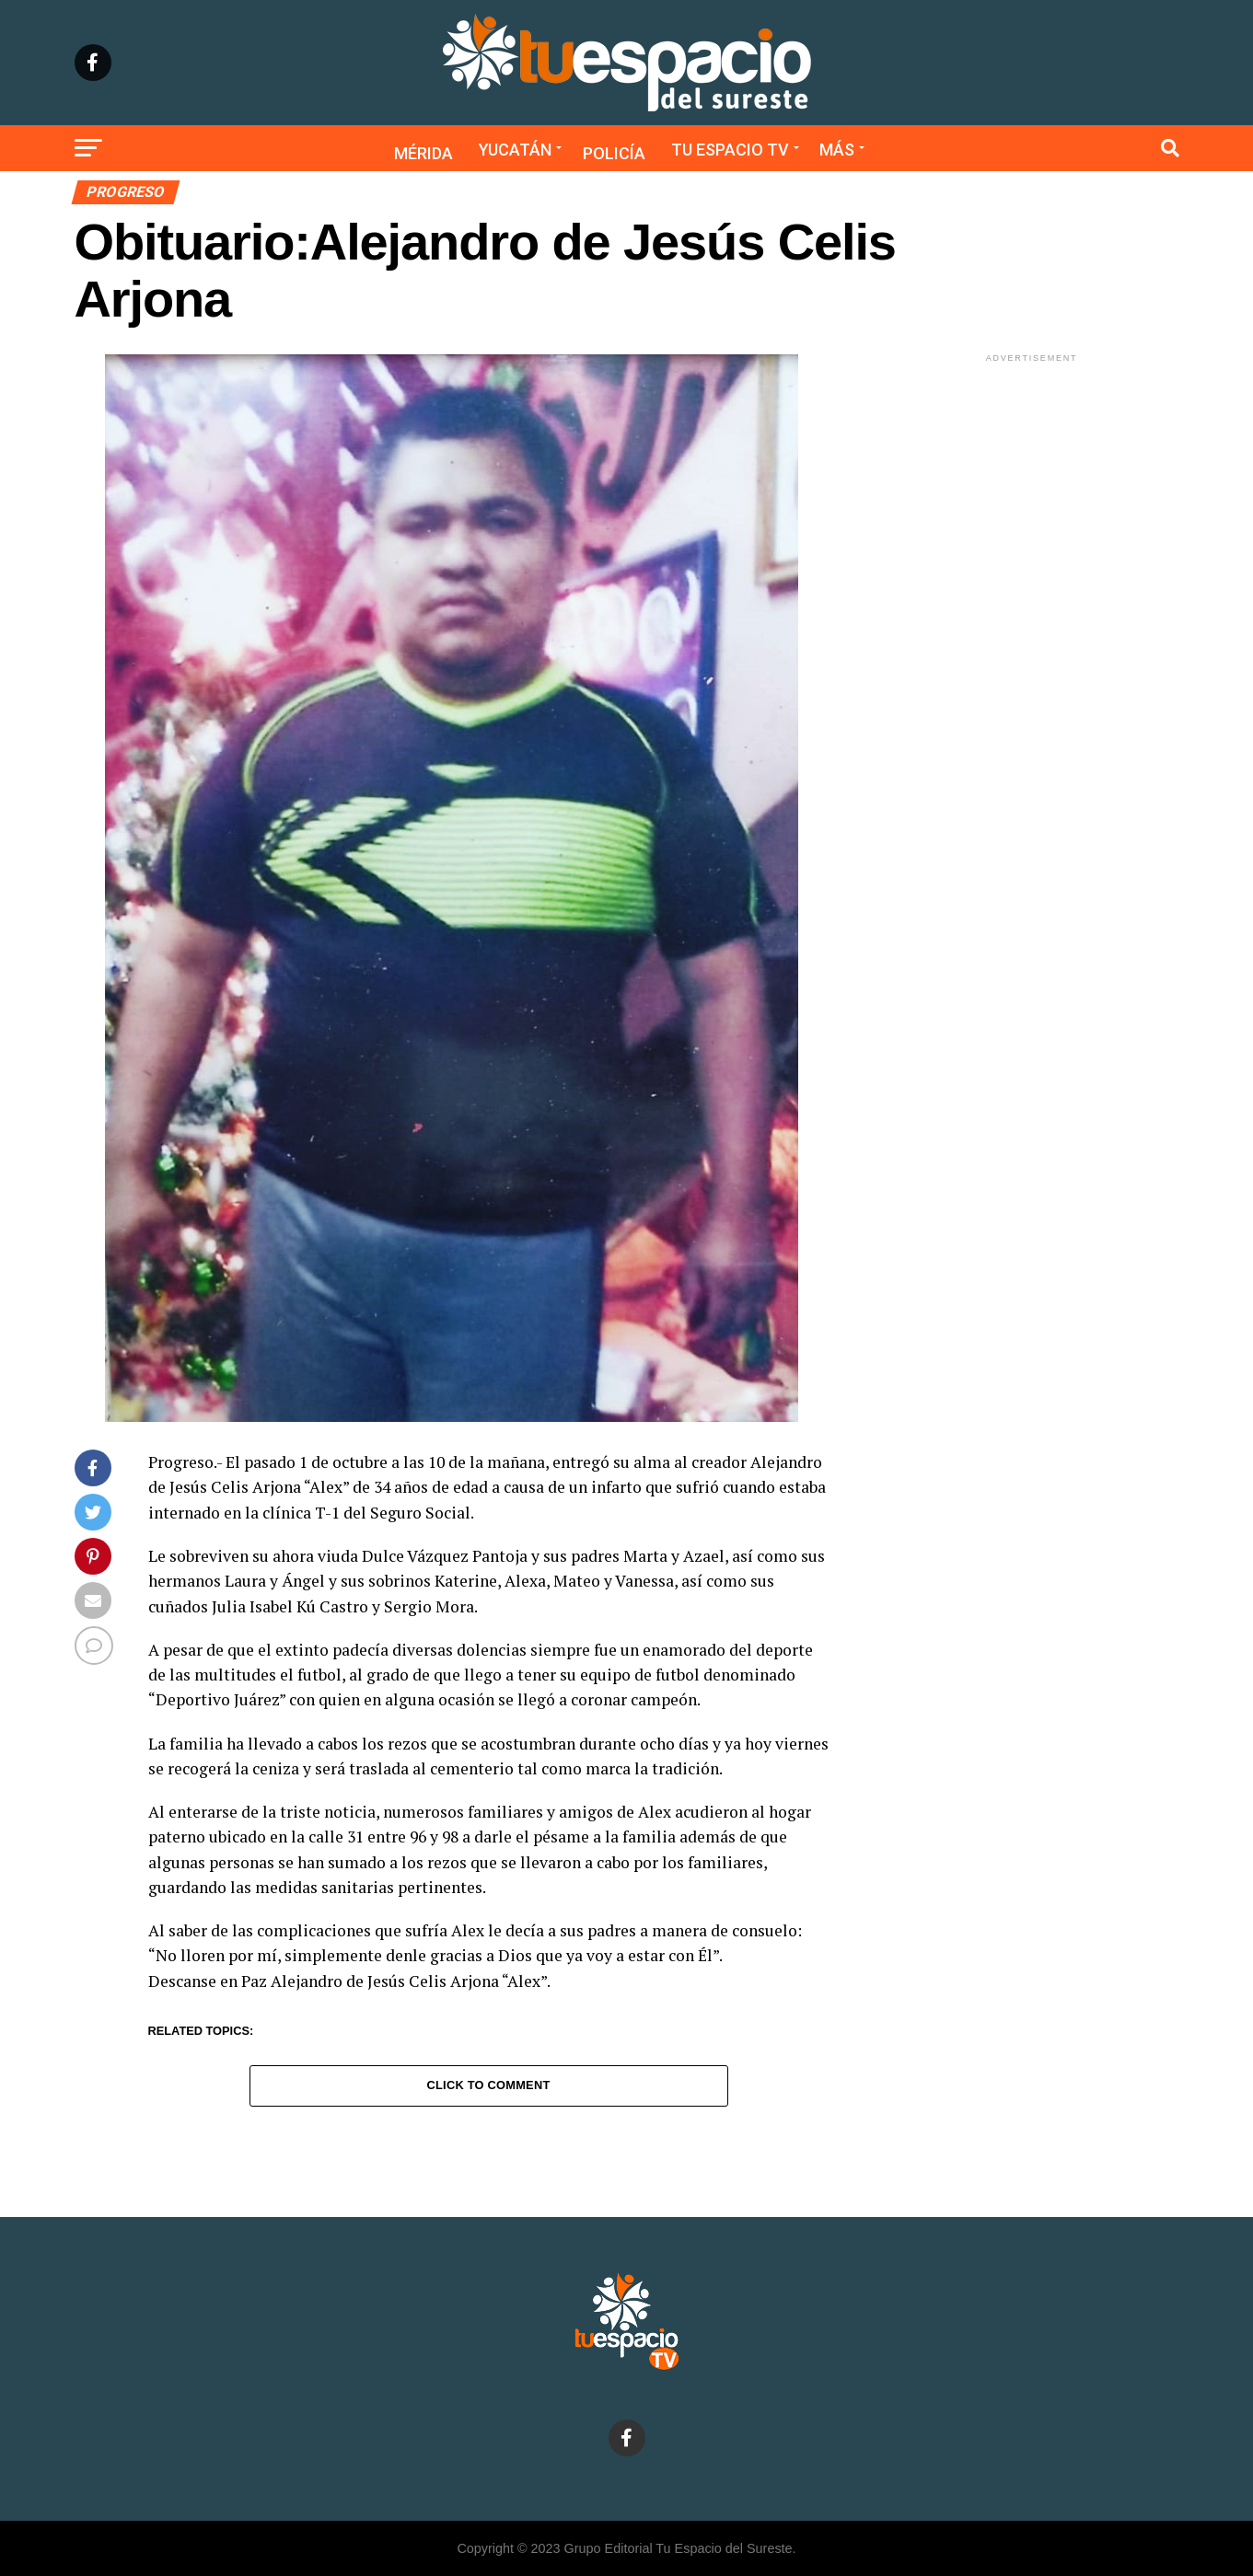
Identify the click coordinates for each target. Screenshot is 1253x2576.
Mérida (423, 153)
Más (836, 149)
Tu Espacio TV (730, 149)
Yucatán (515, 149)
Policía (614, 153)
